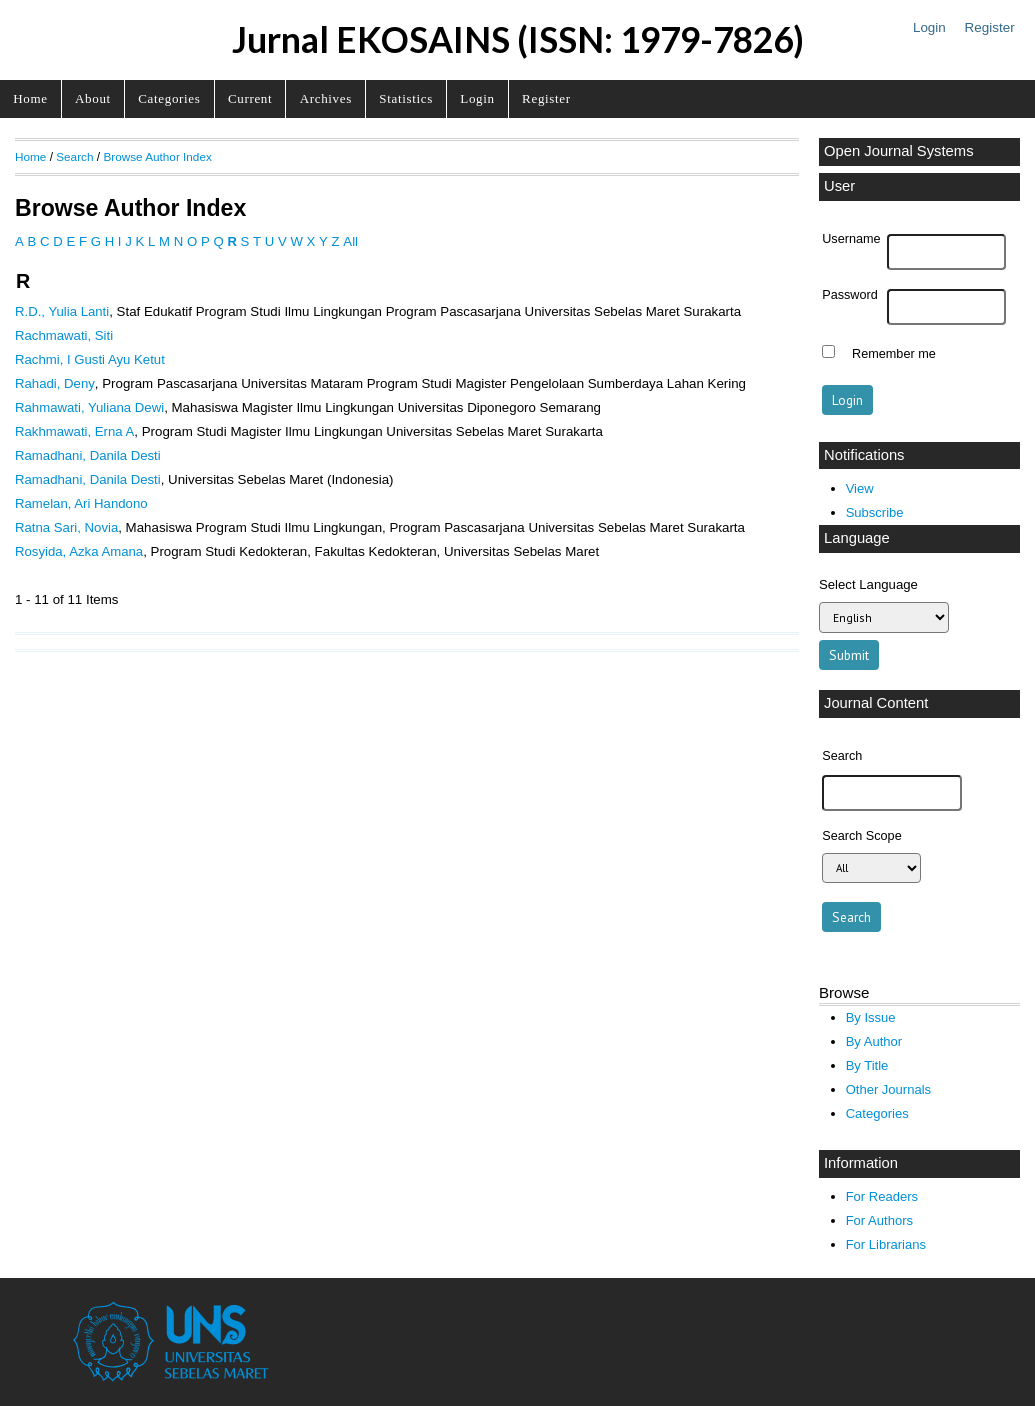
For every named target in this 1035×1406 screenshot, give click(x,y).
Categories (169, 98)
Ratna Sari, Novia (66, 527)
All (350, 241)
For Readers (882, 1196)
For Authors (879, 1220)
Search (74, 156)
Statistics (406, 98)
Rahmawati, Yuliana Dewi (89, 407)
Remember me (894, 354)
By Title (867, 1065)
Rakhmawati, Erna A (74, 431)
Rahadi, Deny (55, 383)
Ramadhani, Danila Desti (88, 455)
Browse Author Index (157, 156)
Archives (326, 98)
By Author (874, 1041)
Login (929, 27)
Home (30, 98)
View (860, 488)
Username (851, 239)
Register (990, 27)
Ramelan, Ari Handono (81, 503)
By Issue (871, 1017)
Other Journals (888, 1089)
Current (250, 98)
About (93, 98)
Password (850, 295)
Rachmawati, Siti (64, 335)
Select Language (868, 584)
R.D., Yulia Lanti (62, 311)
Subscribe (875, 512)
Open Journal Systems (899, 151)
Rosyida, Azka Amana (79, 551)
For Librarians (886, 1244)
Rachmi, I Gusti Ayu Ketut (90, 359)
